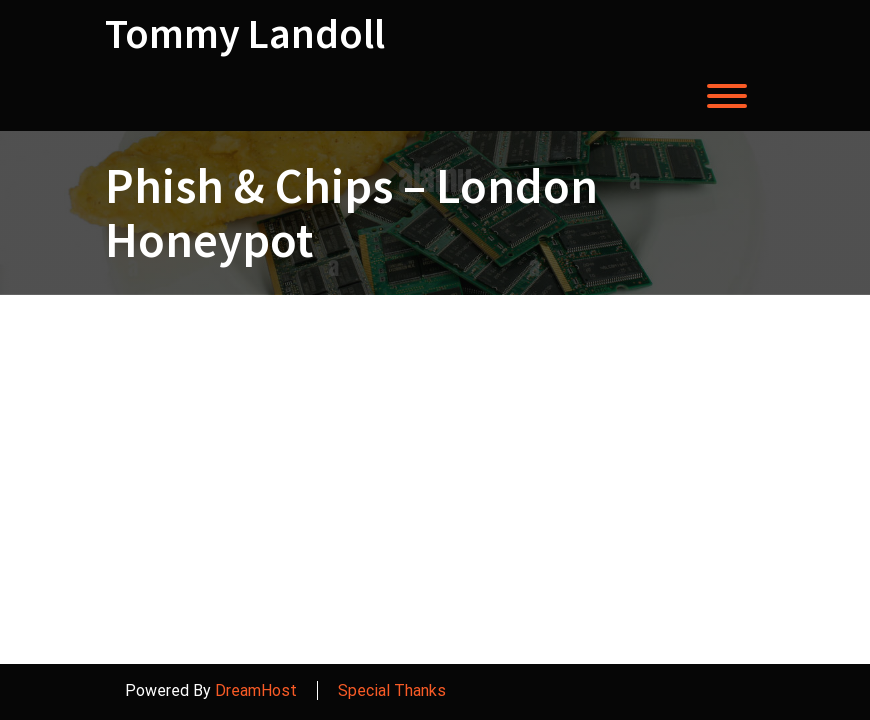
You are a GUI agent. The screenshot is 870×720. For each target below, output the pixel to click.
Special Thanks (392, 690)
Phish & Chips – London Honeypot (351, 212)
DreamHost (256, 690)
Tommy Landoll (245, 33)
